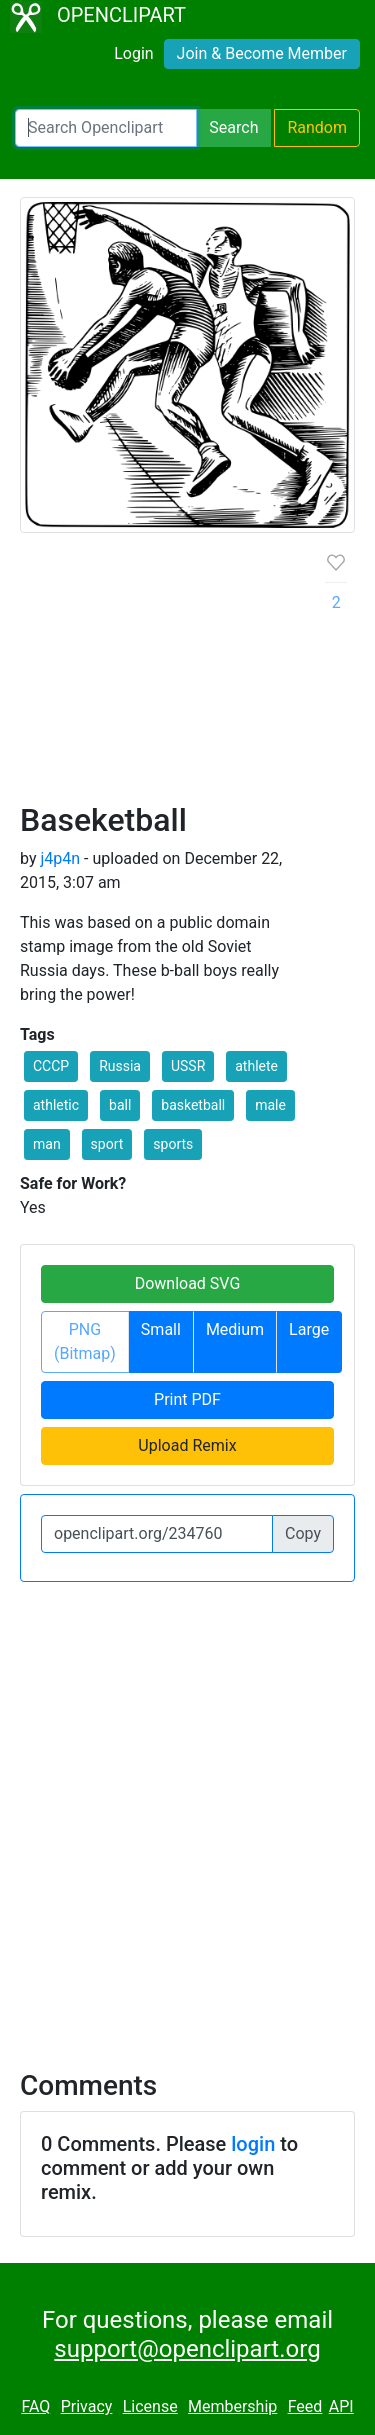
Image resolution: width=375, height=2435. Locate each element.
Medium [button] (235, 1329)
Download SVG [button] (188, 1283)
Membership (232, 2406)
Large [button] (309, 1329)
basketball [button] (193, 1105)
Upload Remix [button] (187, 1445)
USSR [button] (188, 1066)
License (150, 2406)
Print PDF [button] (187, 1399)
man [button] (47, 1144)
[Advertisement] (187, 675)
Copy (303, 1533)
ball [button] (120, 1105)
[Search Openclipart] (106, 128)
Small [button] (161, 1329)
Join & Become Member (262, 53)
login (253, 2144)
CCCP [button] (51, 1066)
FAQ (35, 2406)
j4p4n (60, 858)
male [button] (270, 1105)
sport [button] (107, 1144)
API (341, 2406)
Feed (305, 2406)
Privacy (87, 2406)
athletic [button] (56, 1105)
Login (133, 53)
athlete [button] (256, 1066)
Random (317, 127)
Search (233, 127)
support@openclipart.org (187, 2349)
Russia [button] (120, 1066)
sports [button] (173, 1144)
